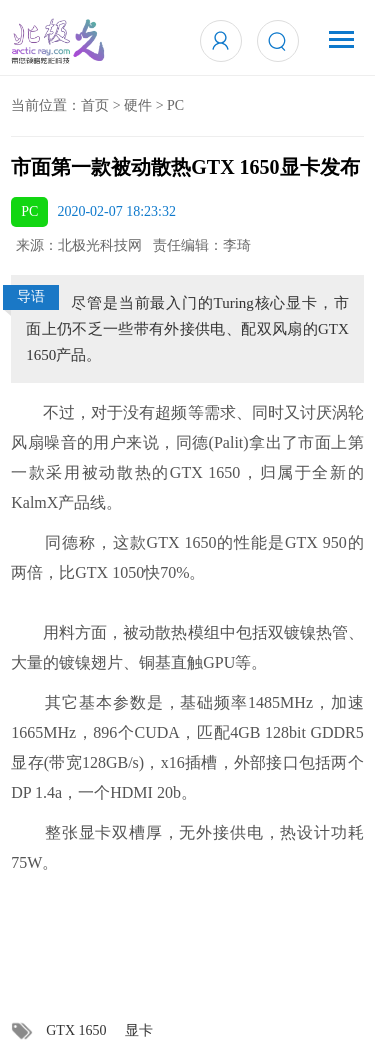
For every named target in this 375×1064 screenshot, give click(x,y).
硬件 (138, 105)
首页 (95, 105)
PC (175, 105)
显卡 (139, 1030)
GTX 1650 (76, 1030)
